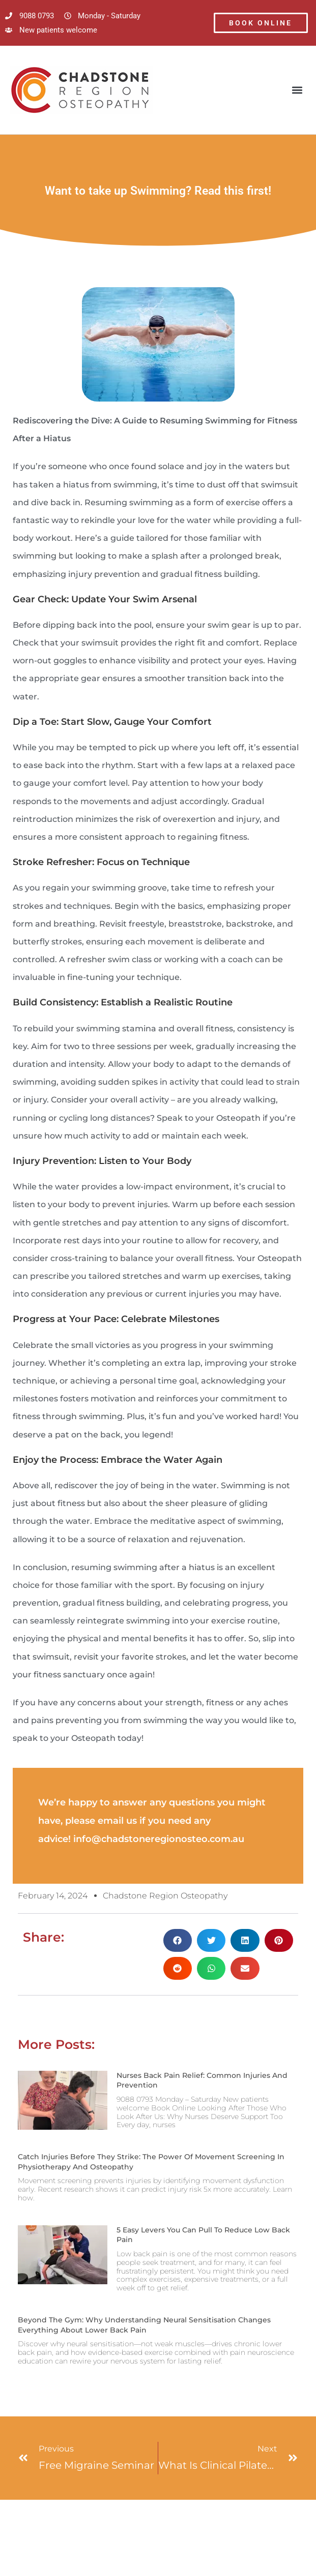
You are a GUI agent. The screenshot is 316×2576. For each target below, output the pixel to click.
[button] (297, 90)
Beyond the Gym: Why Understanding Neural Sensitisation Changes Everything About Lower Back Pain (144, 2325)
